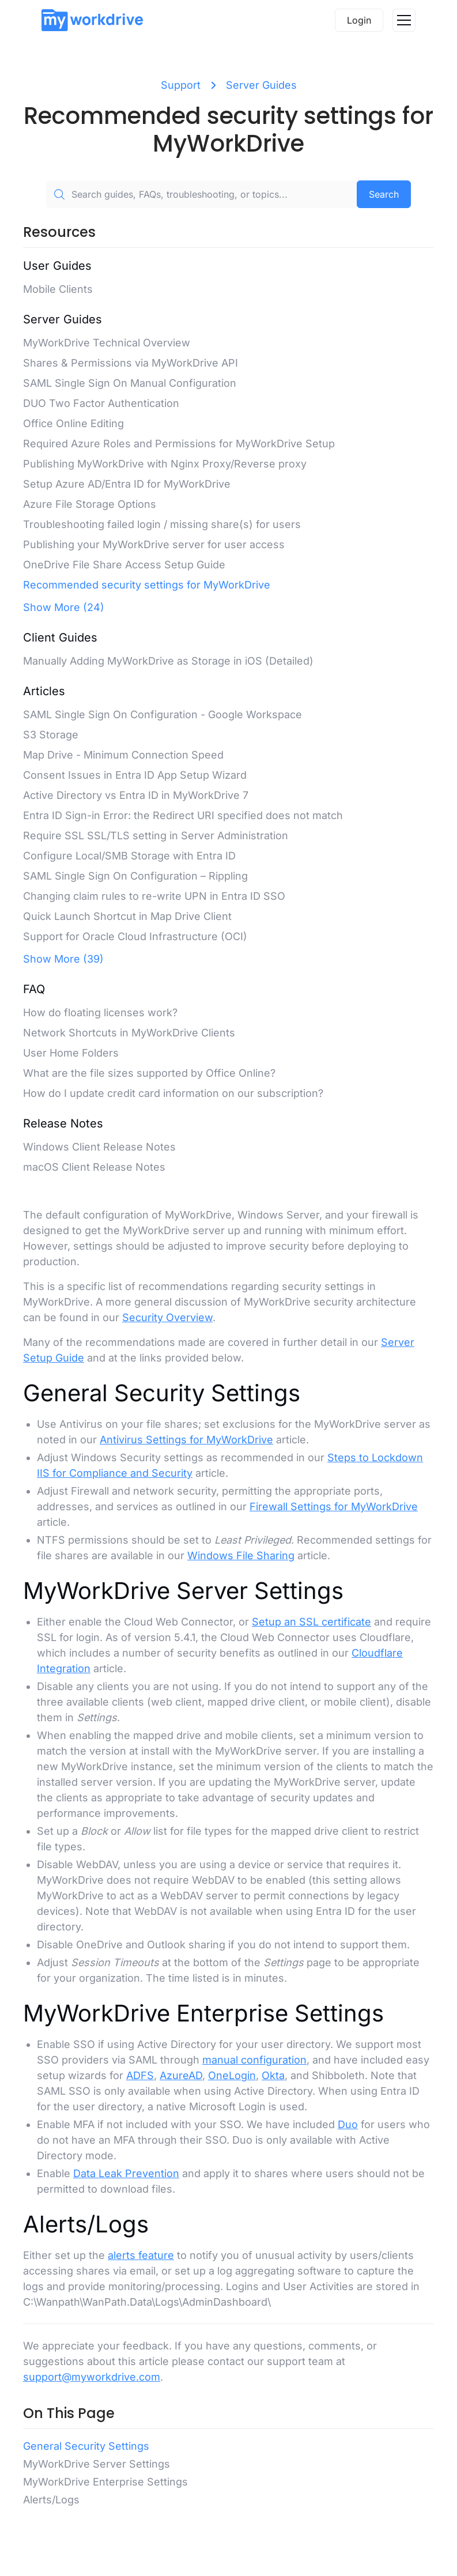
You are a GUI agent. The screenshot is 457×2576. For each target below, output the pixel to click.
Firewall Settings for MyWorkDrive (334, 1506)
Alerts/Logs (51, 2500)
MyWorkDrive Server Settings (96, 2464)
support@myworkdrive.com (91, 2377)
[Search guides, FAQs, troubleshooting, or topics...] (201, 194)
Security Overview (167, 1317)
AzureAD (181, 2075)
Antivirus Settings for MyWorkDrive (186, 1440)
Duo (348, 2124)
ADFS (140, 2075)
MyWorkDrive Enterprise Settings (105, 2482)
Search (384, 194)
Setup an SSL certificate (311, 1622)
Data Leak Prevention (126, 2173)
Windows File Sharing (240, 1555)
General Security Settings (86, 2446)
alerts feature (141, 2255)
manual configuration (254, 2060)
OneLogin (232, 2075)
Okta (273, 2075)
